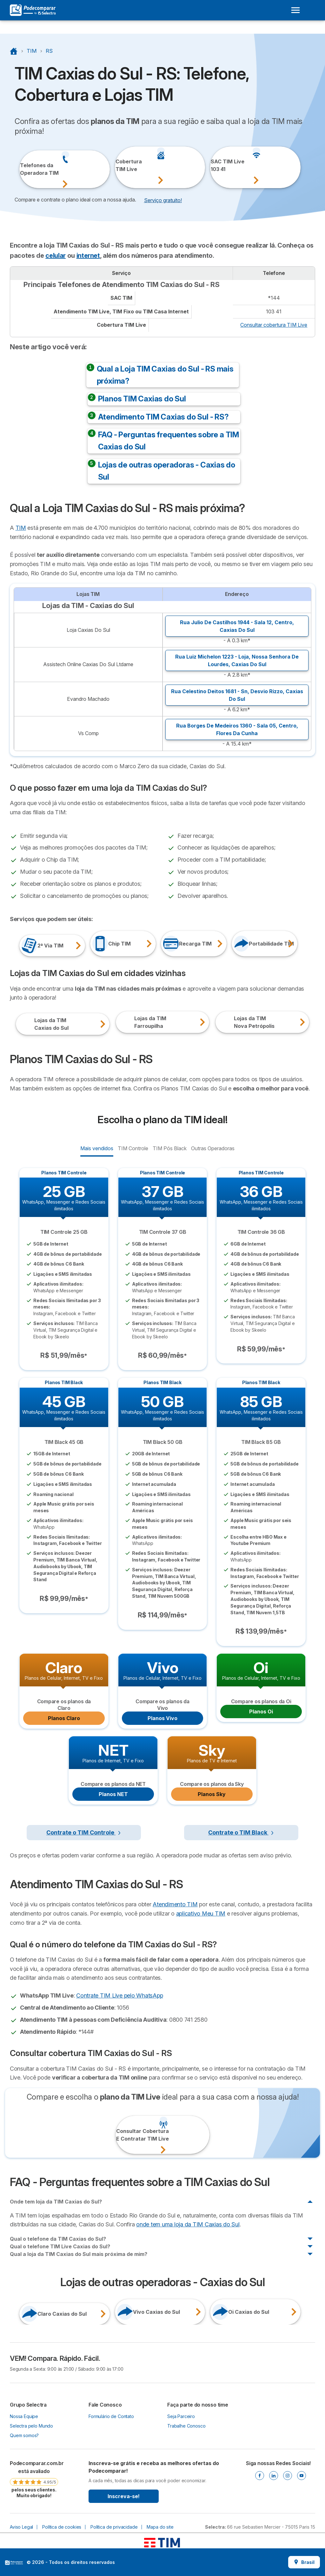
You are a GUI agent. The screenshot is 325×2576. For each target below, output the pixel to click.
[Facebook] (259, 2475)
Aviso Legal (21, 2527)
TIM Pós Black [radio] (169, 1148)
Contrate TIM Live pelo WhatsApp (119, 1995)
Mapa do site (160, 2527)
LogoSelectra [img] (14, 2562)
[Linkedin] (273, 2475)
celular (55, 255)
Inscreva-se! (124, 2496)
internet (88, 255)
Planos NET (113, 1794)
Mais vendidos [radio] (96, 1148)
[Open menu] (295, 10)
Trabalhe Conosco (186, 2426)
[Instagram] (287, 2475)
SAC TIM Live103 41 (218, 165)
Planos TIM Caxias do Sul (142, 398)
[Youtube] (301, 2475)
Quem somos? (24, 2435)
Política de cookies (61, 2527)
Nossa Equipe (24, 2416)
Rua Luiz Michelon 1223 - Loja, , (237, 660)
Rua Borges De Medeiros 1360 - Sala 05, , (237, 729)
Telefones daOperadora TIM (27, 169)
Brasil (304, 2562)
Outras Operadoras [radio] (213, 1148)
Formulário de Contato (111, 2416)
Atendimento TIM (175, 1904)
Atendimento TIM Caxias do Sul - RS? (163, 416)
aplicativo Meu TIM (200, 1913)
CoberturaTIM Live (123, 165)
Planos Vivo (162, 1718)
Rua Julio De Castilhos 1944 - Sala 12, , (237, 626)
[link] (34, 2479)
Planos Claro (64, 1718)
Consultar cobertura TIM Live (273, 325)
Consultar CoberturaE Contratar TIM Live (124, 2135)
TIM (21, 527)
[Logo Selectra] (33, 10)
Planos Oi (261, 1711)
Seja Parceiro (181, 2416)
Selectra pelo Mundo (31, 2426)
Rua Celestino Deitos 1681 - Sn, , (237, 695)
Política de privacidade (113, 2527)
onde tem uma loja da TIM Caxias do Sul (187, 2224)
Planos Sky (212, 1794)
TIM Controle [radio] (132, 1148)
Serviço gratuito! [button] (163, 200)
